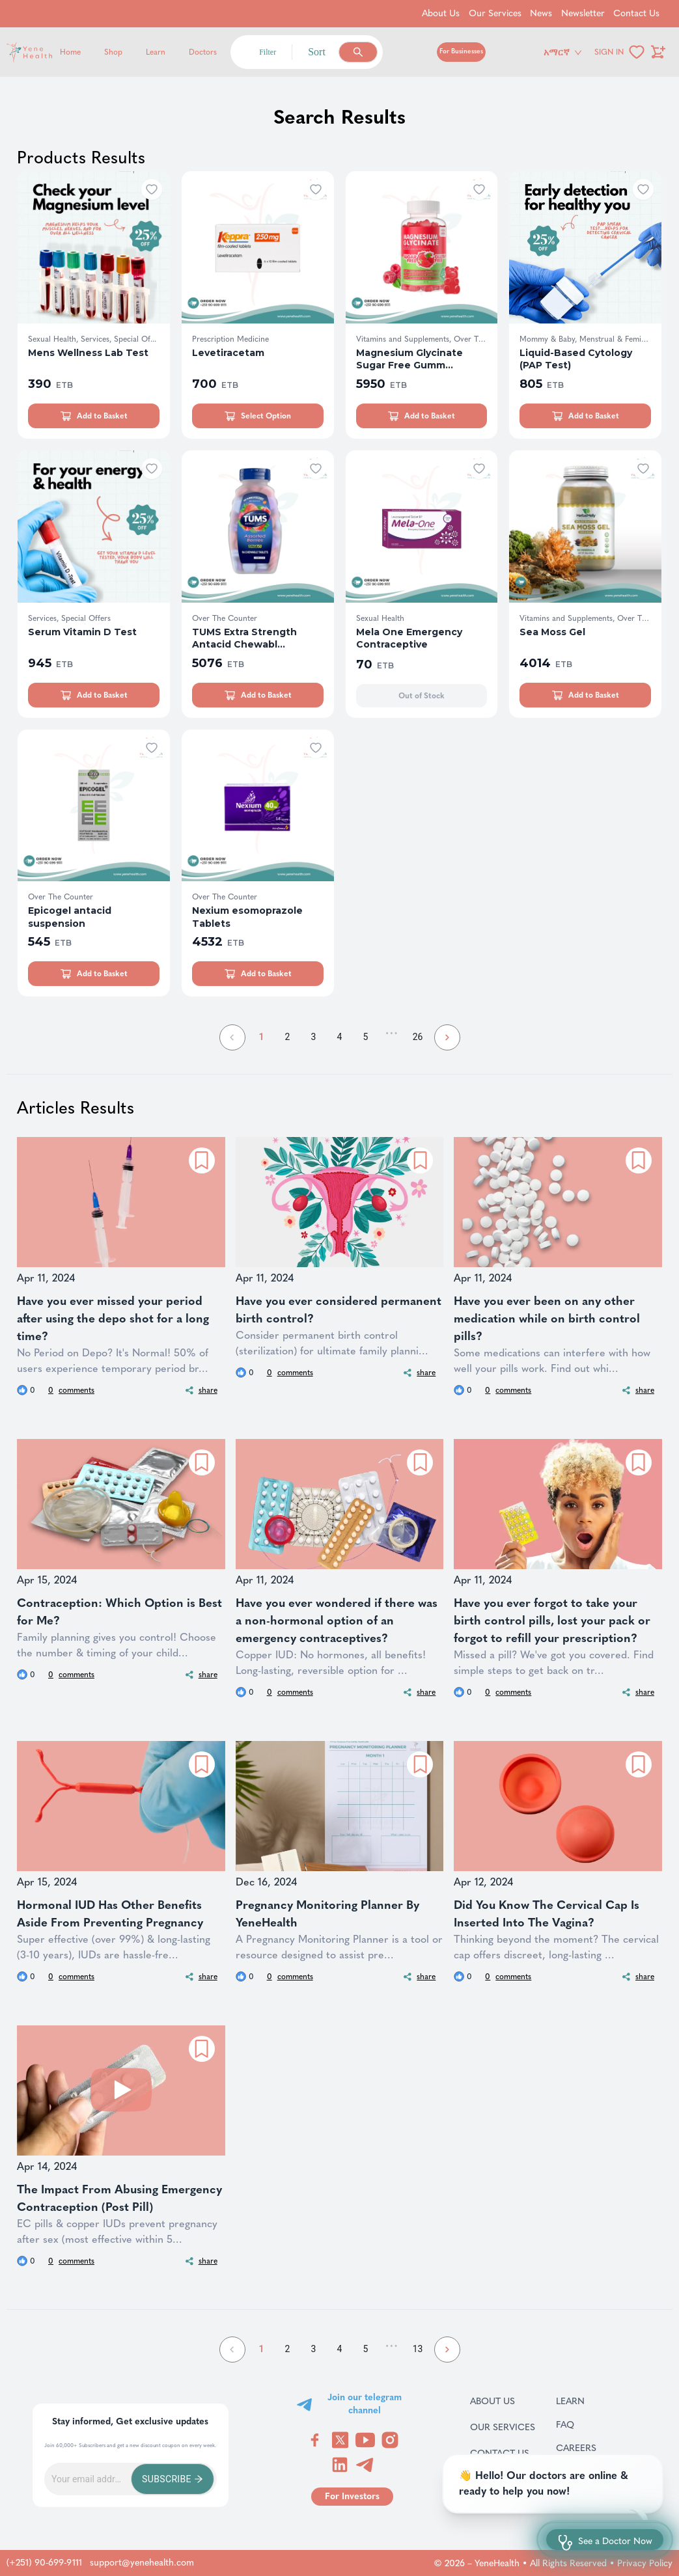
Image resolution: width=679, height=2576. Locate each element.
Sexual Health (380, 618)
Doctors (203, 52)
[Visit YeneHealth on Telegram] (364, 2464)
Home (70, 52)
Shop (113, 52)
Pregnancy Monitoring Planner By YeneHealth (327, 1914)
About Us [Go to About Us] (441, 13)
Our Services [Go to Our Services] (495, 13)
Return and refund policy (609, 2501)
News (498, 2479)
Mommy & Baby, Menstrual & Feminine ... (585, 339)
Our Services (502, 2427)
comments (71, 1390)
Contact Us (502, 2453)
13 (418, 2349)
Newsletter (502, 2505)
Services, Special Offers (69, 618)
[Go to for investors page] (352, 2496)
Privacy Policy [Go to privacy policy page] (644, 2563)
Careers (593, 2448)
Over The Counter (224, 618)
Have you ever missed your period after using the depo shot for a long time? (113, 1318)
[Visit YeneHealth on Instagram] (390, 2440)
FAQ (581, 2424)
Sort (317, 51)
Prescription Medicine (230, 339)
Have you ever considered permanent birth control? (338, 1310)
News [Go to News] (541, 13)
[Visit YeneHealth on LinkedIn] (340, 2464)
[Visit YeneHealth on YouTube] (365, 2440)
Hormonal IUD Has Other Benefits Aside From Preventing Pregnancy (110, 1914)
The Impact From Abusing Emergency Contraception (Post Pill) (119, 2198)
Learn (155, 52)
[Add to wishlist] (151, 189)
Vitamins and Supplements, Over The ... (422, 339)
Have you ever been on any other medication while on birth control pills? (547, 1318)
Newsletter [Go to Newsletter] (583, 13)
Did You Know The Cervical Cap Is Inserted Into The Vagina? (546, 1914)
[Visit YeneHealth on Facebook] (315, 2440)
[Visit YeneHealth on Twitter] (340, 2440)
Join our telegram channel (364, 2404)
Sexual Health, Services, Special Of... (92, 339)
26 (418, 1037)
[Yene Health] (91, 52)
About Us (502, 2401)
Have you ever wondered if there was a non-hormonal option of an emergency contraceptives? (336, 1620)
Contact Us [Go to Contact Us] (636, 13)
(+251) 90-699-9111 (44, 2562)
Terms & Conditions (609, 2471)
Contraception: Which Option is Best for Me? (119, 1612)
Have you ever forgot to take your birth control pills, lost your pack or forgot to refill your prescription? (552, 1620)
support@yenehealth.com (142, 2562)
